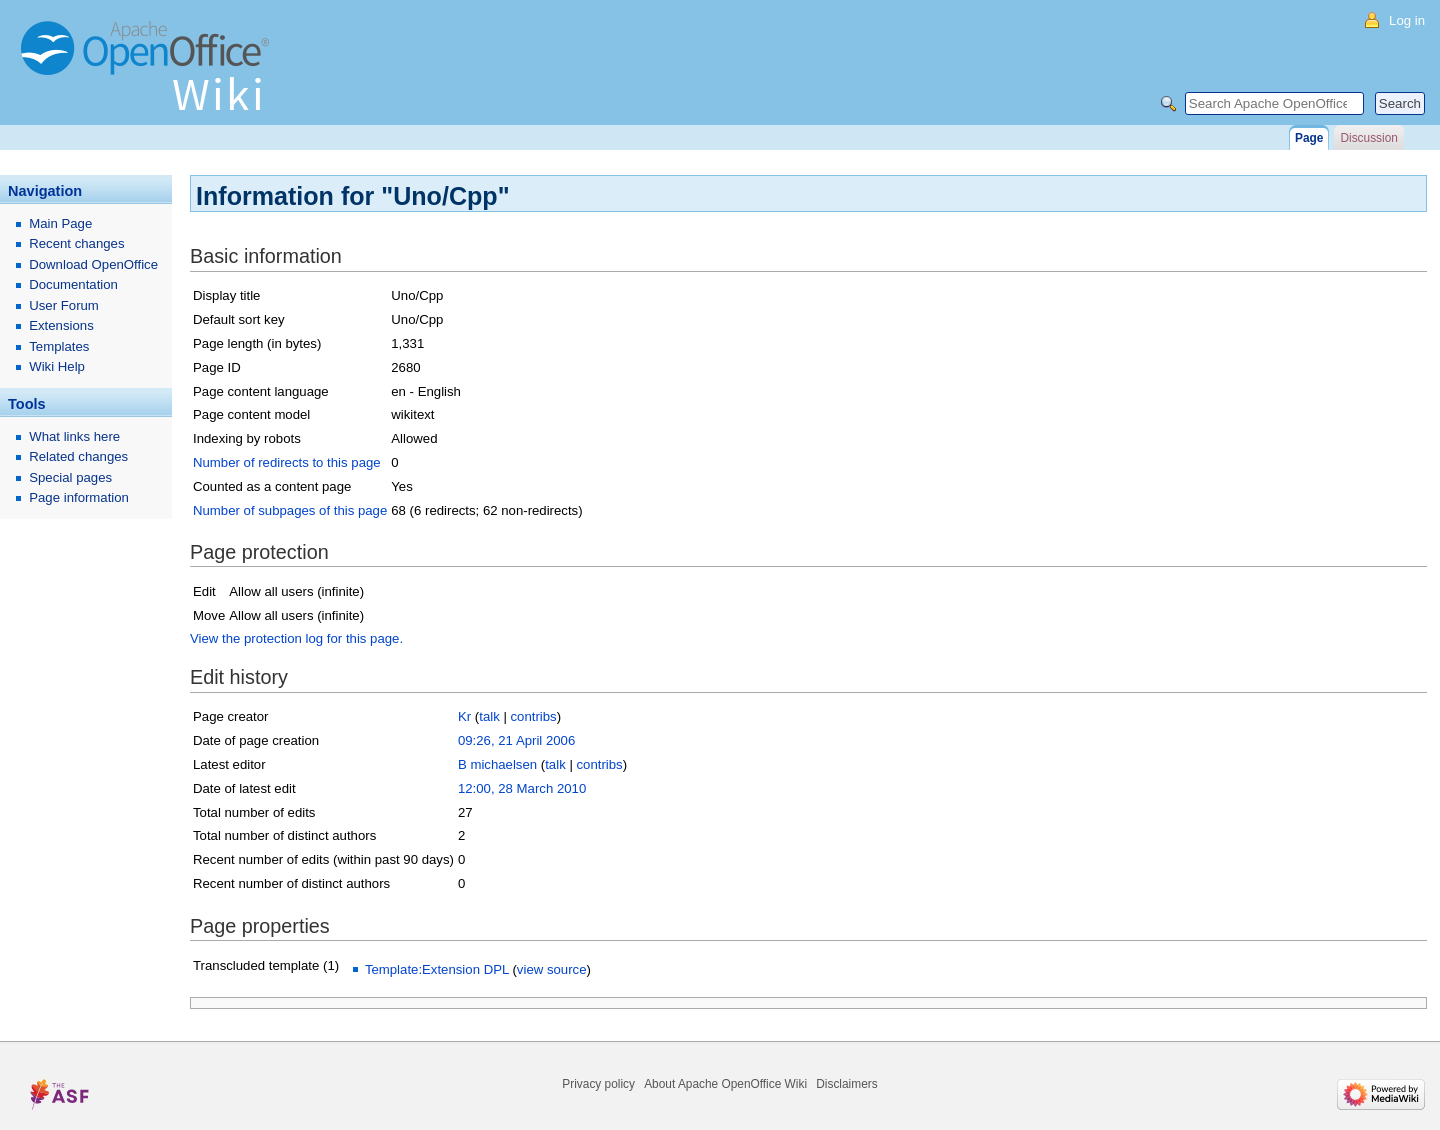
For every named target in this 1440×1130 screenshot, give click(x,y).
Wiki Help (57, 366)
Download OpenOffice (93, 264)
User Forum (64, 305)
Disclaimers (846, 1084)
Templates (59, 346)
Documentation (73, 284)
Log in (1407, 20)
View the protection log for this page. (296, 638)
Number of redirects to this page (287, 462)
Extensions (61, 325)
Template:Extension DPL (437, 969)
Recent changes (76, 243)
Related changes (78, 456)
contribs (534, 716)
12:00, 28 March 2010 (522, 788)
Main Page (60, 223)
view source (552, 969)
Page (1309, 138)
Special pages (70, 477)
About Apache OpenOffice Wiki (725, 1084)
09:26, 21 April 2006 (516, 740)
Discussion (1368, 138)
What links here (74, 436)
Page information (79, 497)
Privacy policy (598, 1084)
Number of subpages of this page (290, 510)
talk (489, 716)
